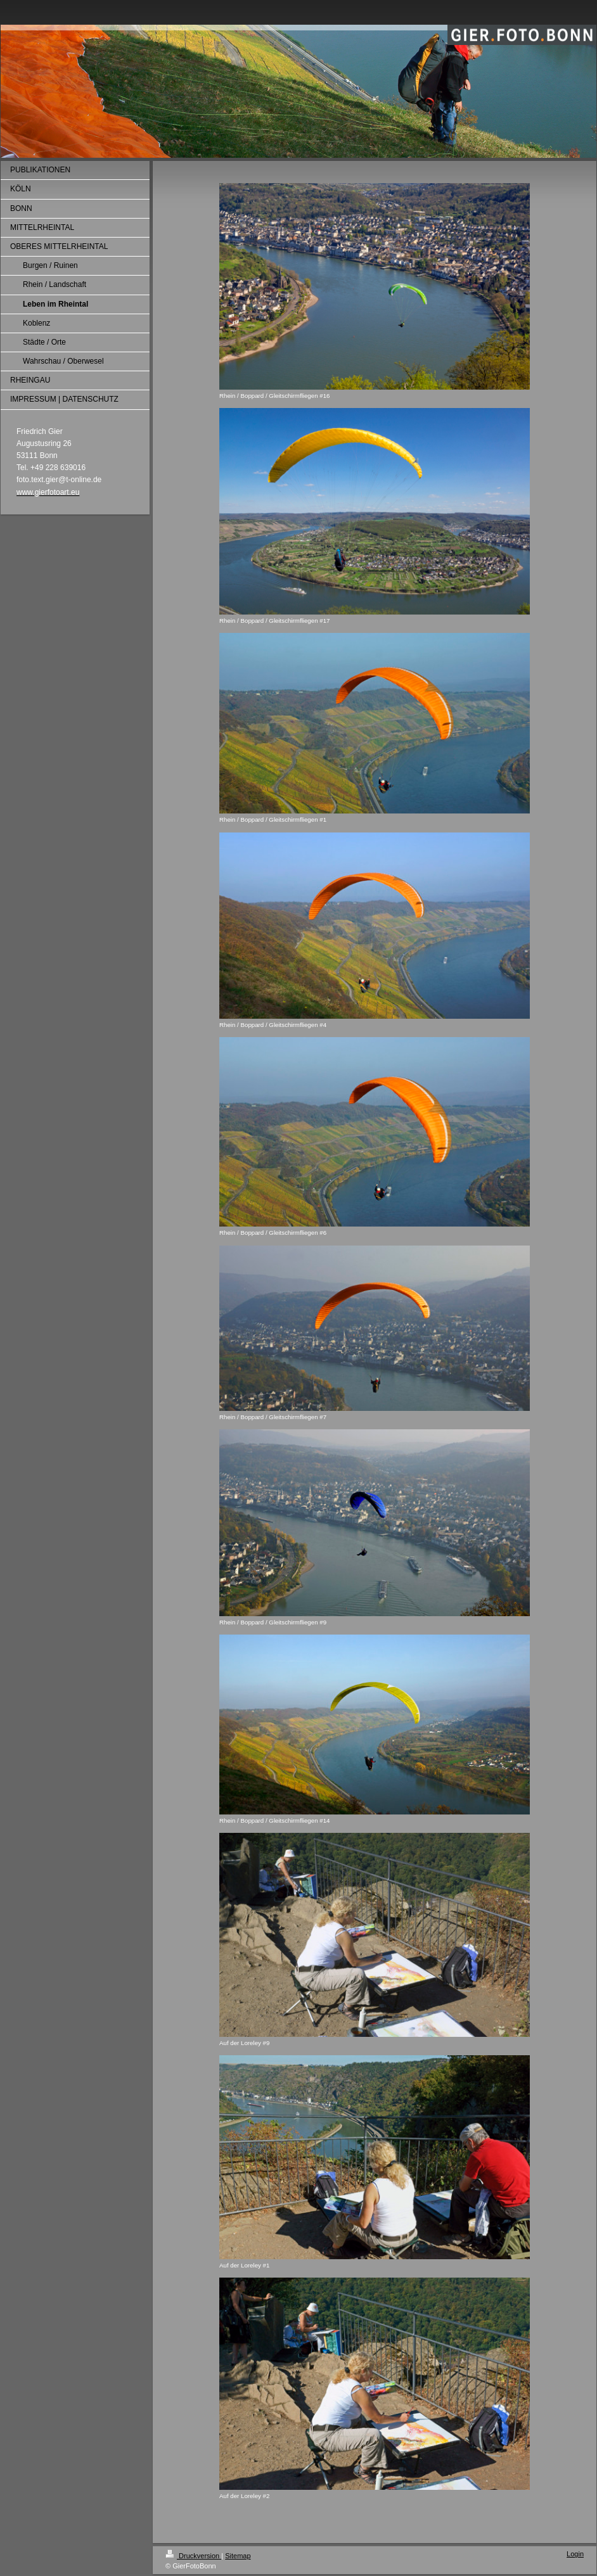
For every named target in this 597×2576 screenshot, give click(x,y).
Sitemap (237, 2556)
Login (575, 2554)
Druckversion (193, 2556)
